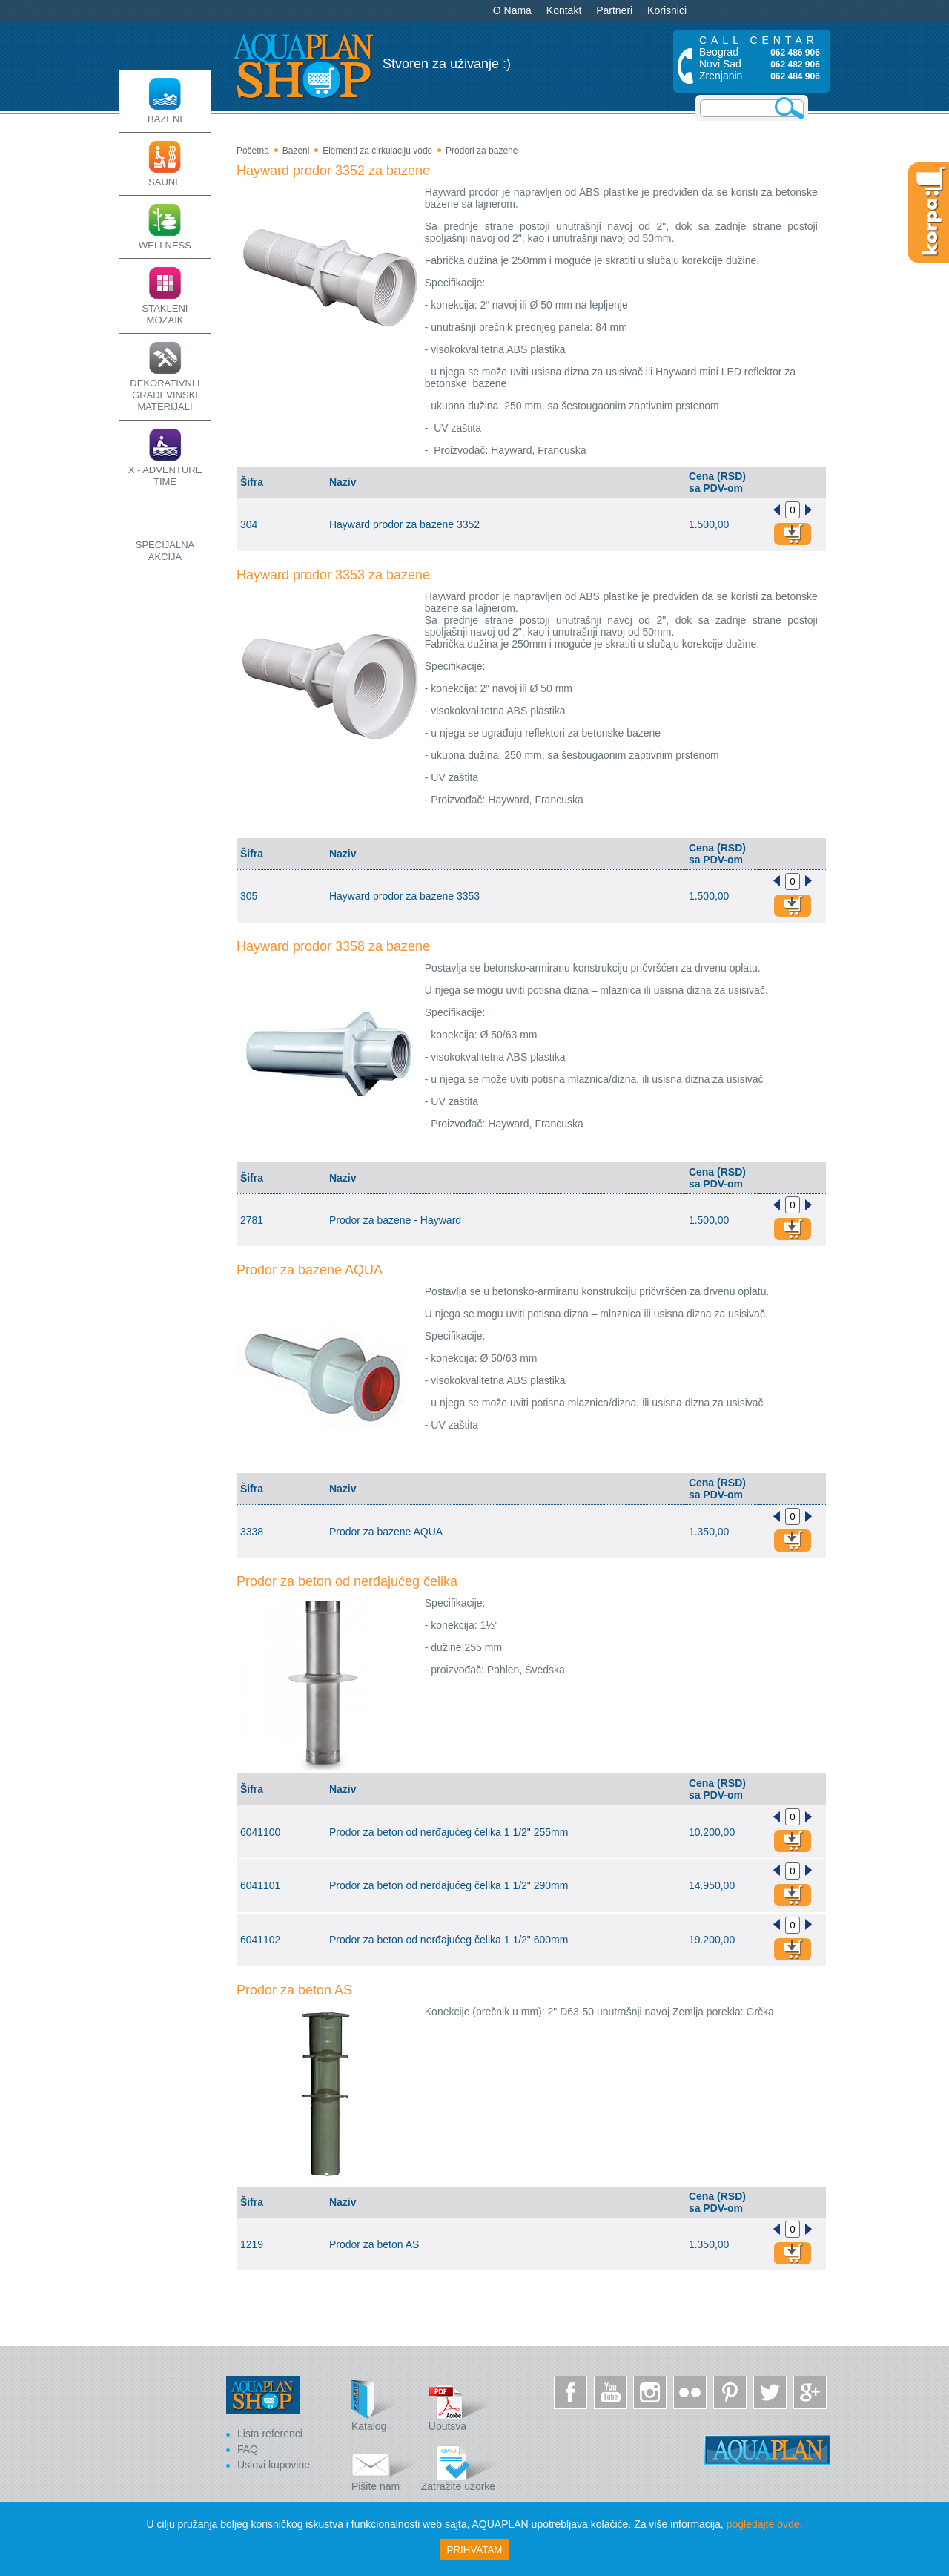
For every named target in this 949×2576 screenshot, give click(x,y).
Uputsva (462, 2405)
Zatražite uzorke (460, 2466)
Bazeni (296, 150)
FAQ (247, 2449)
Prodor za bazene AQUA (310, 1269)
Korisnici (667, 10)
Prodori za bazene (482, 150)
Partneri (614, 10)
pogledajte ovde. (765, 2524)
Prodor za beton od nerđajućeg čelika (347, 1581)
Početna (253, 150)
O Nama (512, 10)
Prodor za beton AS (294, 1990)
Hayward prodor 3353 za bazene (333, 574)
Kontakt (563, 10)
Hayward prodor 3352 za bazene (333, 170)
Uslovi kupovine (273, 2465)
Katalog (384, 2405)
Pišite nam (384, 2466)
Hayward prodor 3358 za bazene (333, 946)
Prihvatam (475, 2549)
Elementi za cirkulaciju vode (377, 150)
